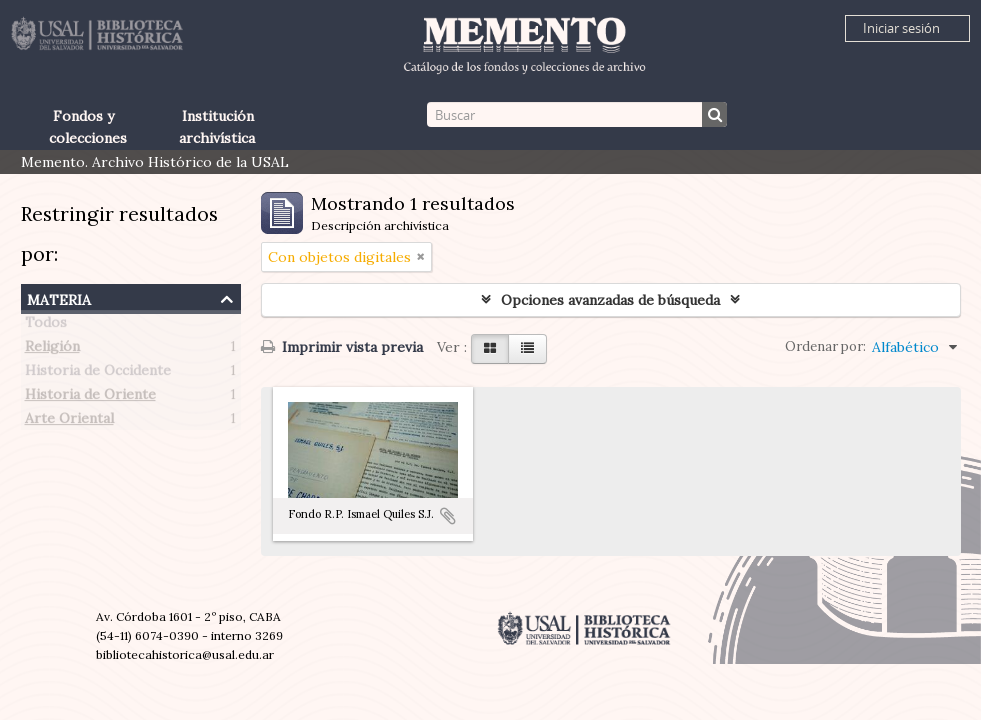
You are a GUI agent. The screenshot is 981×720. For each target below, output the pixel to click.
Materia (59, 297)
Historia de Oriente (90, 398)
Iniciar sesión (901, 28)
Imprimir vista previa (342, 347)
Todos (46, 326)
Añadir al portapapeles (448, 516)
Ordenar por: (825, 346)
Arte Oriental (69, 422)
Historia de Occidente (98, 374)
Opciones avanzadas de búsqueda (610, 300)
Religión (52, 350)
